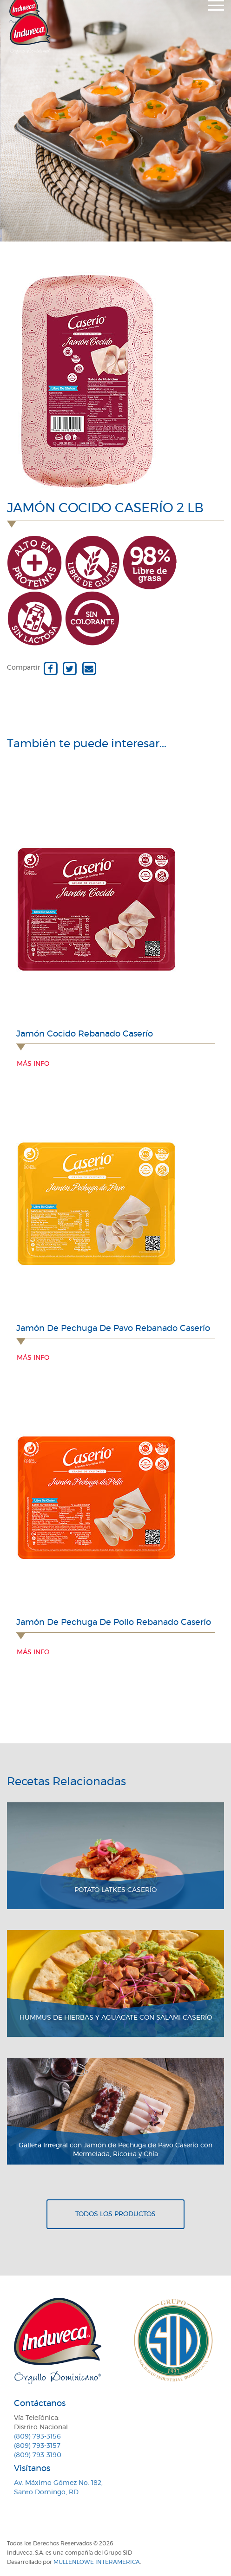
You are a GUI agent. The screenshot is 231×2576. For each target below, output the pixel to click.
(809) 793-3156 (37, 2436)
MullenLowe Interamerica (96, 2562)
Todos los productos (115, 2214)
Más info (33, 1064)
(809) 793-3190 (37, 2455)
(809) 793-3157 (37, 2446)
